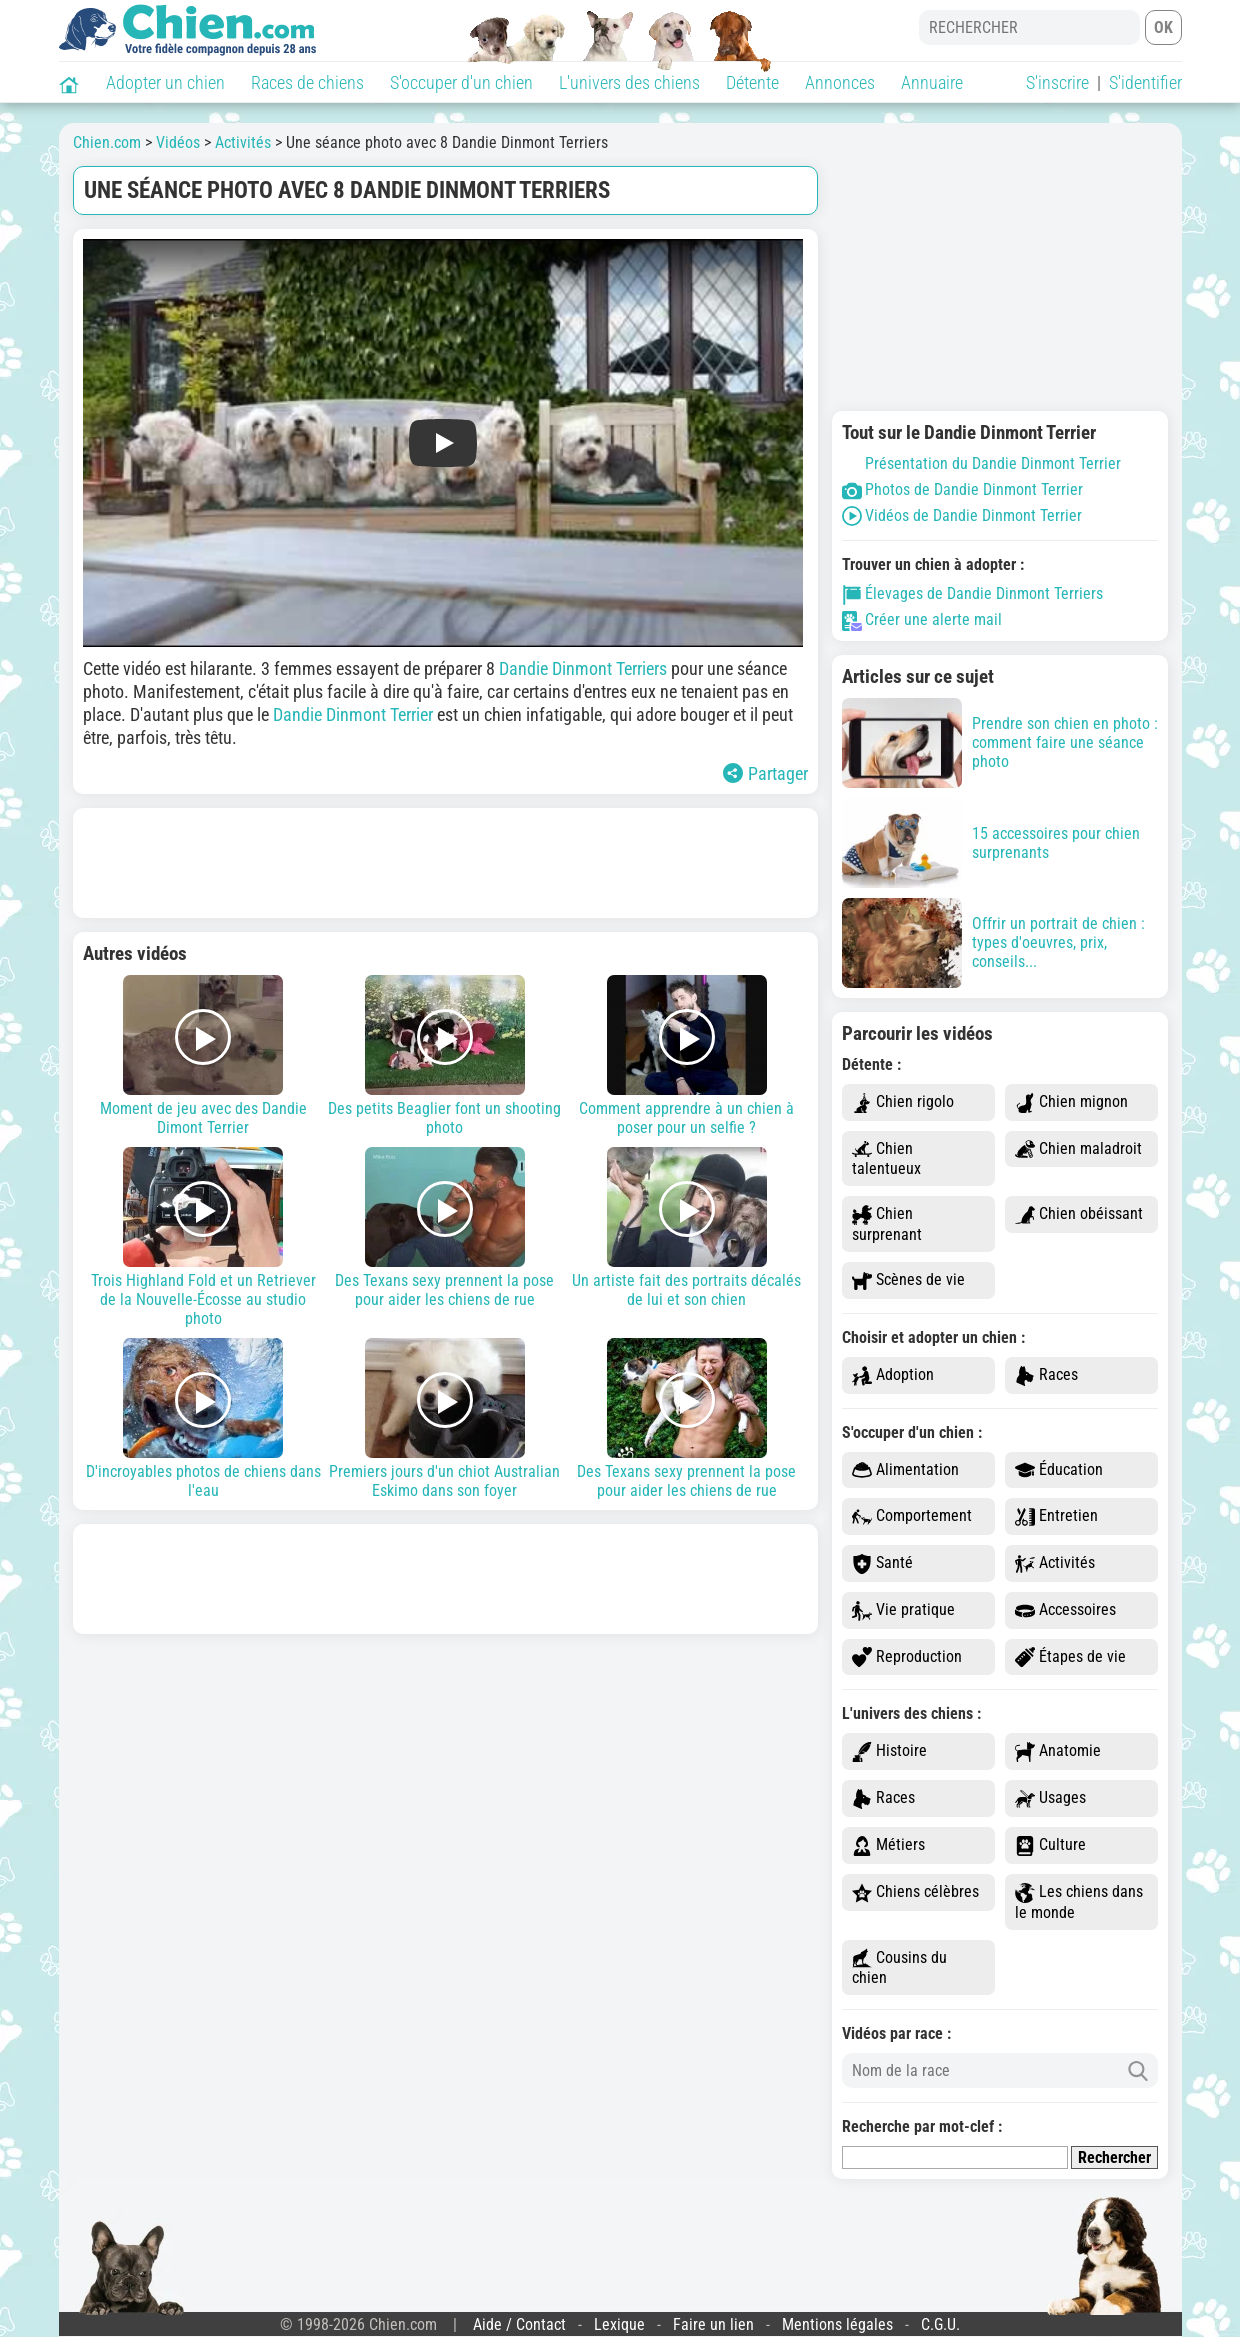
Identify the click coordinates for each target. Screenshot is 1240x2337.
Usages (1050, 1798)
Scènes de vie (908, 1280)
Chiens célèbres (915, 1892)
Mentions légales (837, 2324)
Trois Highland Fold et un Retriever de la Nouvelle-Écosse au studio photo (204, 1237)
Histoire (889, 1751)
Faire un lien (713, 2324)
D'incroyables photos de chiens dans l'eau (204, 1419)
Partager (765, 773)
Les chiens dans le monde (1079, 1902)
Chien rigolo (903, 1102)
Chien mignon (1071, 1102)
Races (1046, 1375)
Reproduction (907, 1657)
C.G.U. (940, 2324)
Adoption (893, 1375)
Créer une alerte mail (922, 619)
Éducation (1059, 1470)
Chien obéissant (1079, 1214)
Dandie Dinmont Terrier (353, 714)
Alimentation (905, 1470)
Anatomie (1058, 1751)
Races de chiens (307, 82)
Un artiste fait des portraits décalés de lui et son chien (687, 1228)
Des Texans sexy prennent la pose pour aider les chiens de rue (445, 1228)
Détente (752, 82)
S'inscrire (1057, 82)
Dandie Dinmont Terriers (583, 668)
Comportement (912, 1516)
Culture (1050, 1845)
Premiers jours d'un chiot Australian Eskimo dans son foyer (445, 1419)
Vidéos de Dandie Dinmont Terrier (962, 515)
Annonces (840, 82)
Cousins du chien (899, 1968)
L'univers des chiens (629, 82)
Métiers (888, 1845)
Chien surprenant (887, 1224)
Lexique (619, 2324)
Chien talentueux (886, 1159)
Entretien (1056, 1516)
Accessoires (1065, 1610)
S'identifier (1145, 82)
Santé (882, 1563)
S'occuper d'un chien (461, 82)
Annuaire (932, 82)
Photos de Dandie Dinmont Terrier (962, 489)
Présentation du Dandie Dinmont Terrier (981, 463)
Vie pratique (903, 1610)
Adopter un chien (165, 82)
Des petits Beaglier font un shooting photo (445, 1056)
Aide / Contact (519, 2324)
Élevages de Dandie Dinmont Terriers (972, 593)
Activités (1055, 1563)
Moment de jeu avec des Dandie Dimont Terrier (204, 1056)
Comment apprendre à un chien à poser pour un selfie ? (687, 1056)
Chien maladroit (1078, 1149)
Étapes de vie (1070, 1657)
